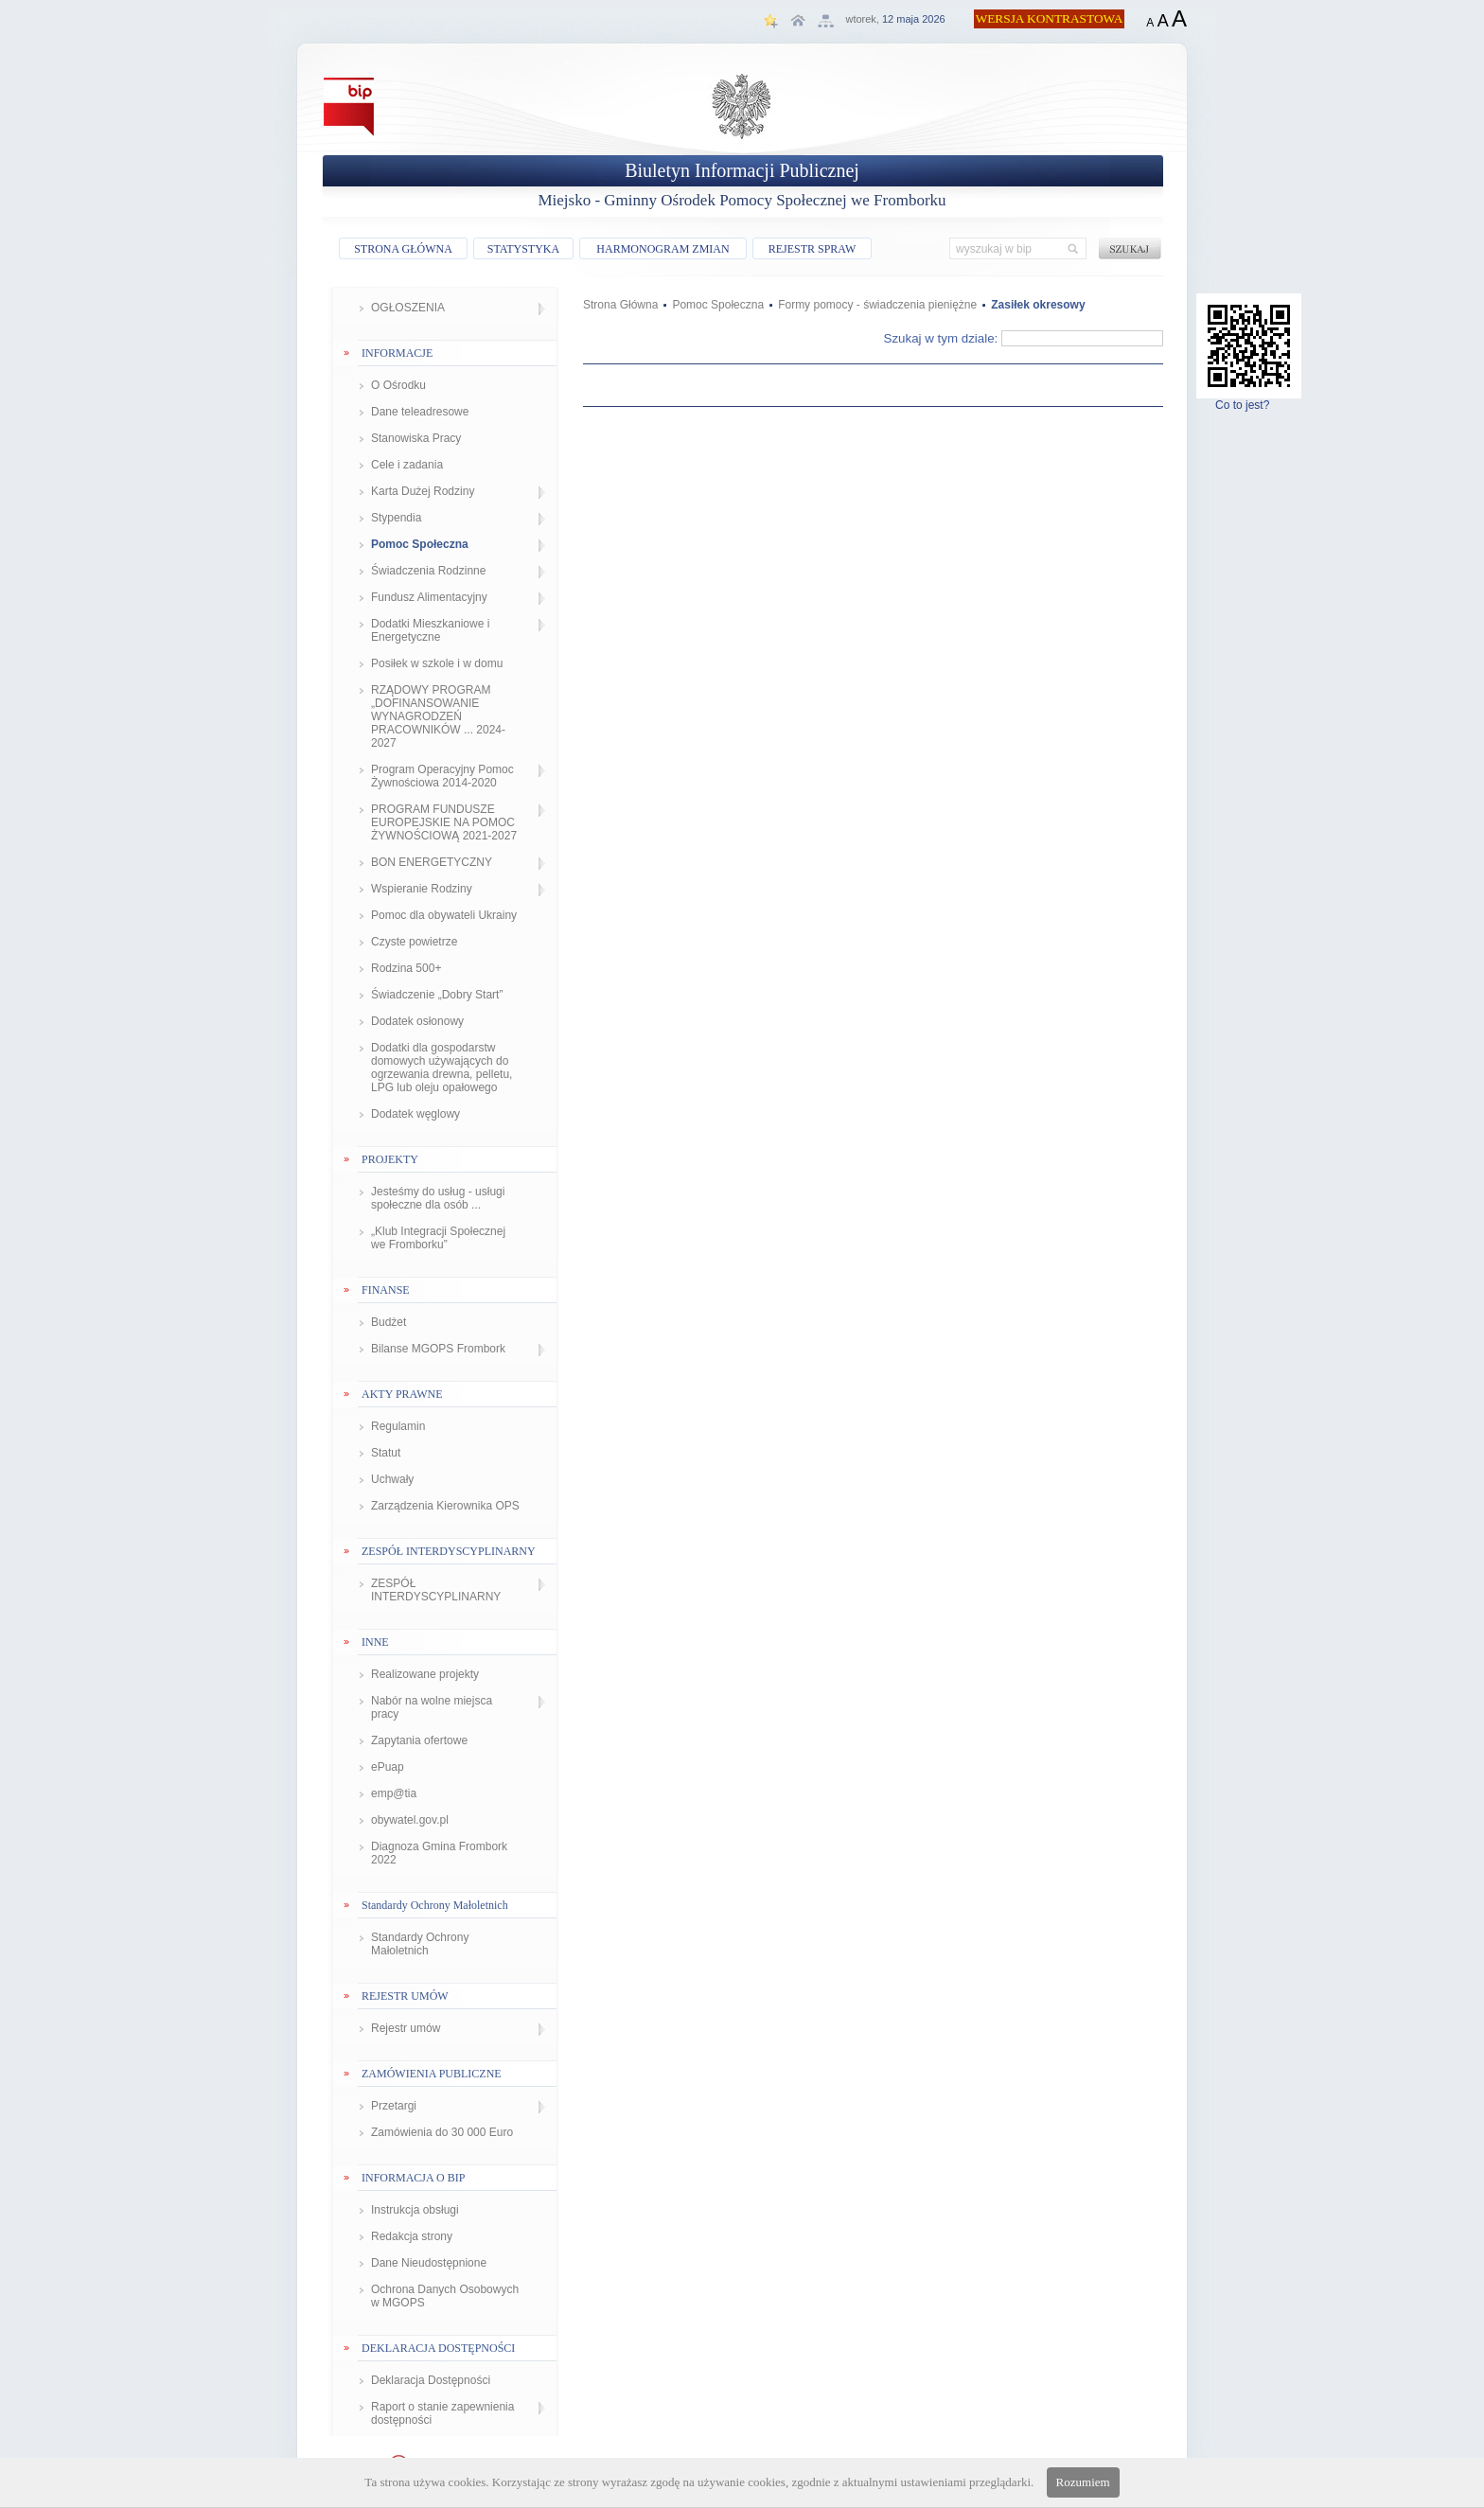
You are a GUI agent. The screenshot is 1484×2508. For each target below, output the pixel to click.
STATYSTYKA (523, 249)
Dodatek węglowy (415, 1114)
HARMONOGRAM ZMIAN (662, 249)
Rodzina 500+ (406, 968)
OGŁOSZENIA (408, 307)
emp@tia (393, 1793)
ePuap (387, 1767)
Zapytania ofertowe (419, 1740)
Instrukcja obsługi (415, 2210)
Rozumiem (1083, 2482)
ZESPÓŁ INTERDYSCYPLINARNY (436, 1590)
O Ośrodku (398, 385)
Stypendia (396, 517)
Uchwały (392, 1479)
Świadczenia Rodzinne (428, 570)
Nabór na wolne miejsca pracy (431, 1707)
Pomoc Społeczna (419, 544)
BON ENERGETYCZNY (431, 862)
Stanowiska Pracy (416, 438)
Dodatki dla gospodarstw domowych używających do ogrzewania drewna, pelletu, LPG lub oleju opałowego (441, 1067)
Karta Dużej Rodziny (422, 491)
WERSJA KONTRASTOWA (1049, 18)
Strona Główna (620, 304)
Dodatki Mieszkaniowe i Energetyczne (430, 630)
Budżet (388, 1322)
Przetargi (393, 2105)
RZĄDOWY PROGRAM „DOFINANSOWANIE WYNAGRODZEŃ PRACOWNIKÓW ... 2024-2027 (438, 716)
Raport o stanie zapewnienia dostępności (442, 2413)
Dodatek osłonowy (417, 1021)
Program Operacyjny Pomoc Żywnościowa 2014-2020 (442, 776)
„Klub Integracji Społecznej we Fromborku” (438, 1238)
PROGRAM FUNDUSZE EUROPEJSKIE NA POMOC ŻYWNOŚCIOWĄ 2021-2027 (444, 822)
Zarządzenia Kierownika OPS (445, 1505)
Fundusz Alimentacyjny (429, 597)
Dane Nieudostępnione (428, 2263)
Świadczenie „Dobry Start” (437, 994)
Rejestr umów (405, 2028)
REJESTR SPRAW (812, 249)
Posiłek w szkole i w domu (437, 663)
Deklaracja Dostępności (430, 2380)
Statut (385, 1452)
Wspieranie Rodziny (421, 888)
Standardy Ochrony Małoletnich (419, 1944)
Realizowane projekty (425, 1674)
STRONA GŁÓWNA (403, 249)
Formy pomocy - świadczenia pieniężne (877, 304)
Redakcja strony (411, 2236)
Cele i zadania (407, 464)
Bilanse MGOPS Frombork (438, 1348)
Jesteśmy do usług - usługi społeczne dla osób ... (437, 1198)
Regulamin (398, 1426)
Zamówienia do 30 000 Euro (442, 2132)
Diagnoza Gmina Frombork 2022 (439, 1853)
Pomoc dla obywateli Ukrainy (444, 915)
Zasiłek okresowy (1038, 304)
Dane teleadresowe (419, 411)
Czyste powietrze (414, 941)
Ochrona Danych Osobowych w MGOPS (445, 2296)
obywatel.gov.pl (410, 1820)
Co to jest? (1248, 400)
